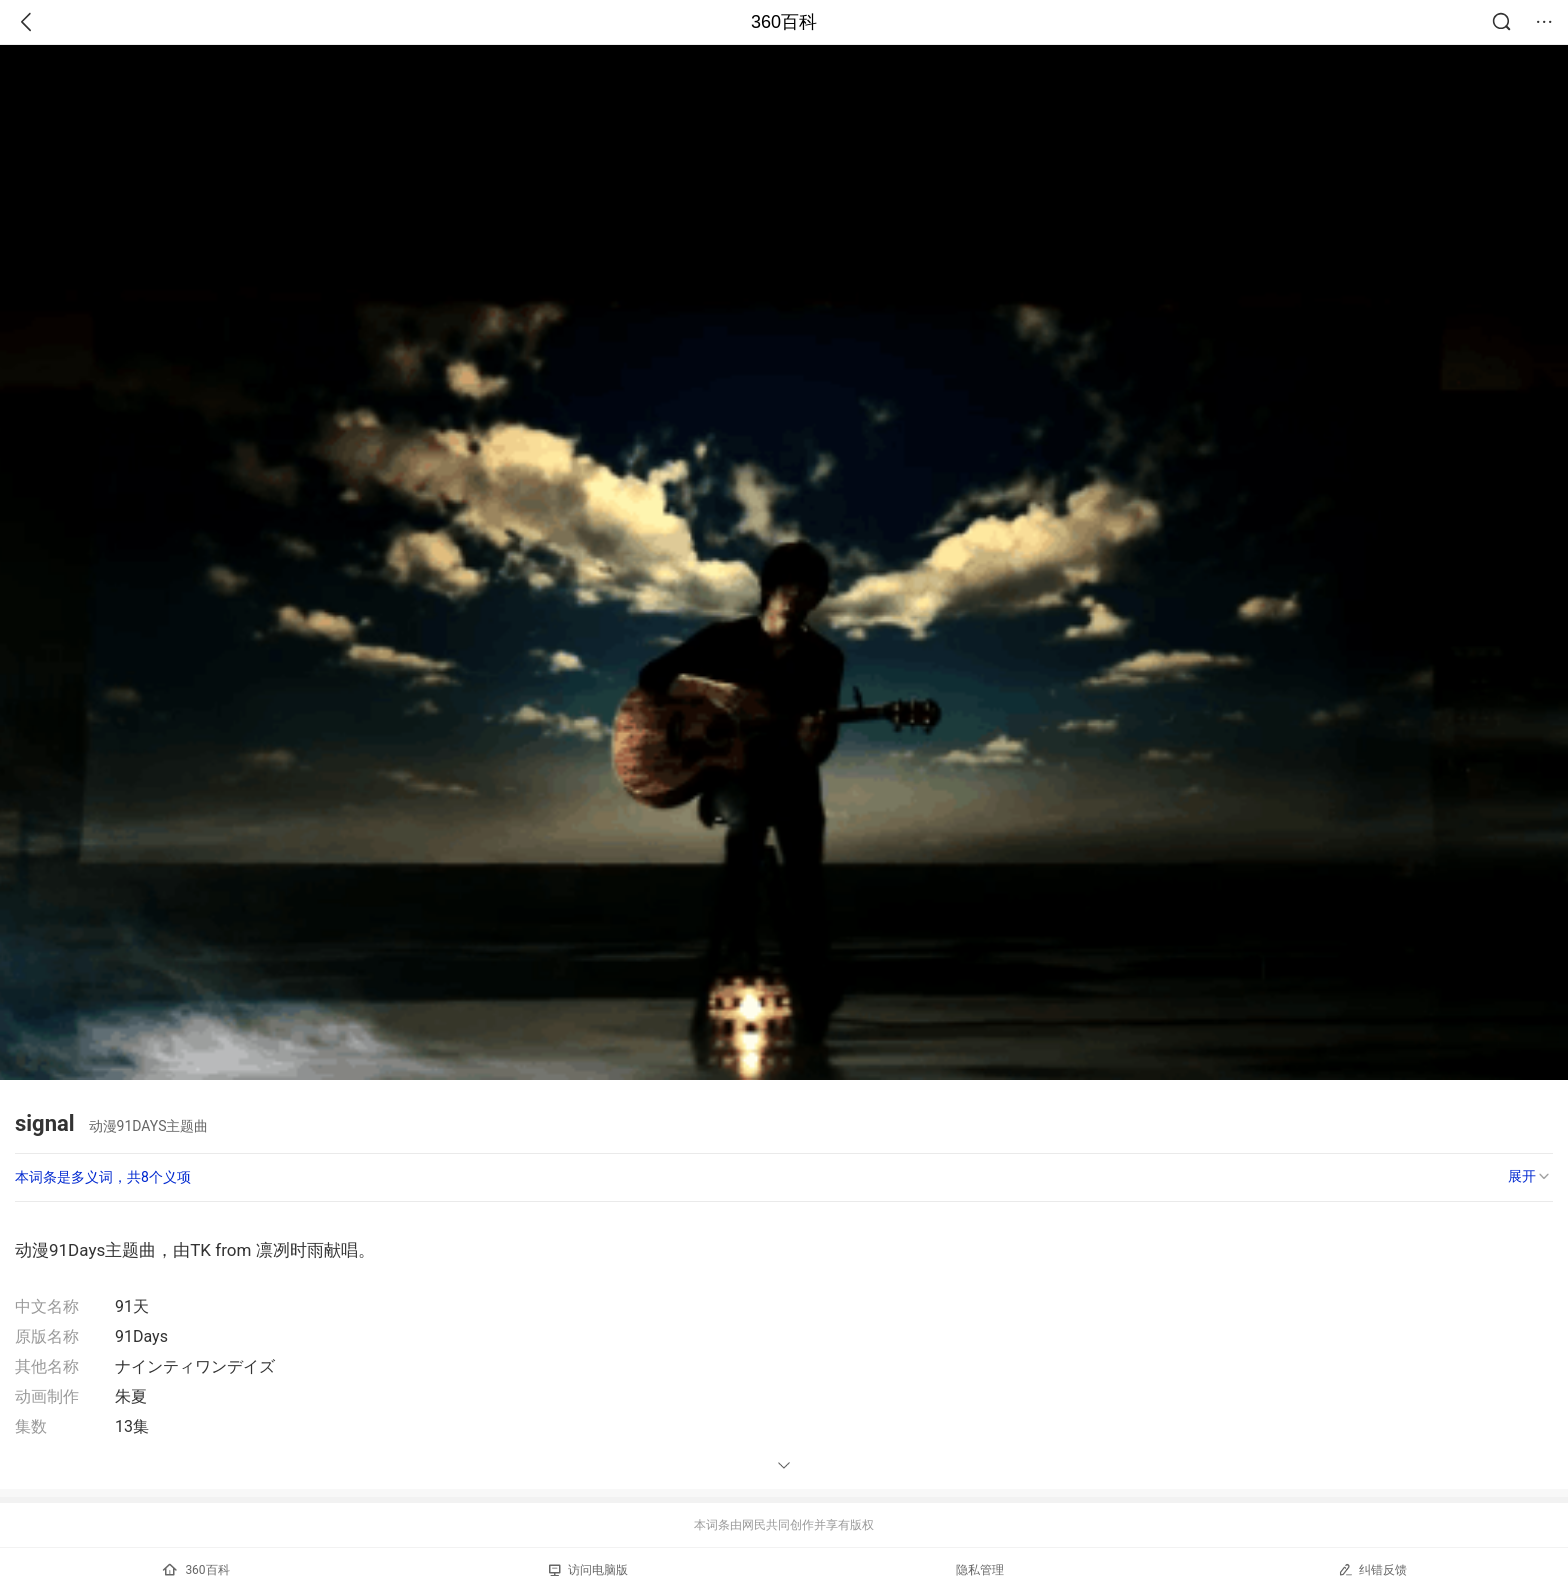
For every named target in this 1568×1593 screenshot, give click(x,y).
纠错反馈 (1372, 1569)
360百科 (784, 22)
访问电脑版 (588, 1570)
